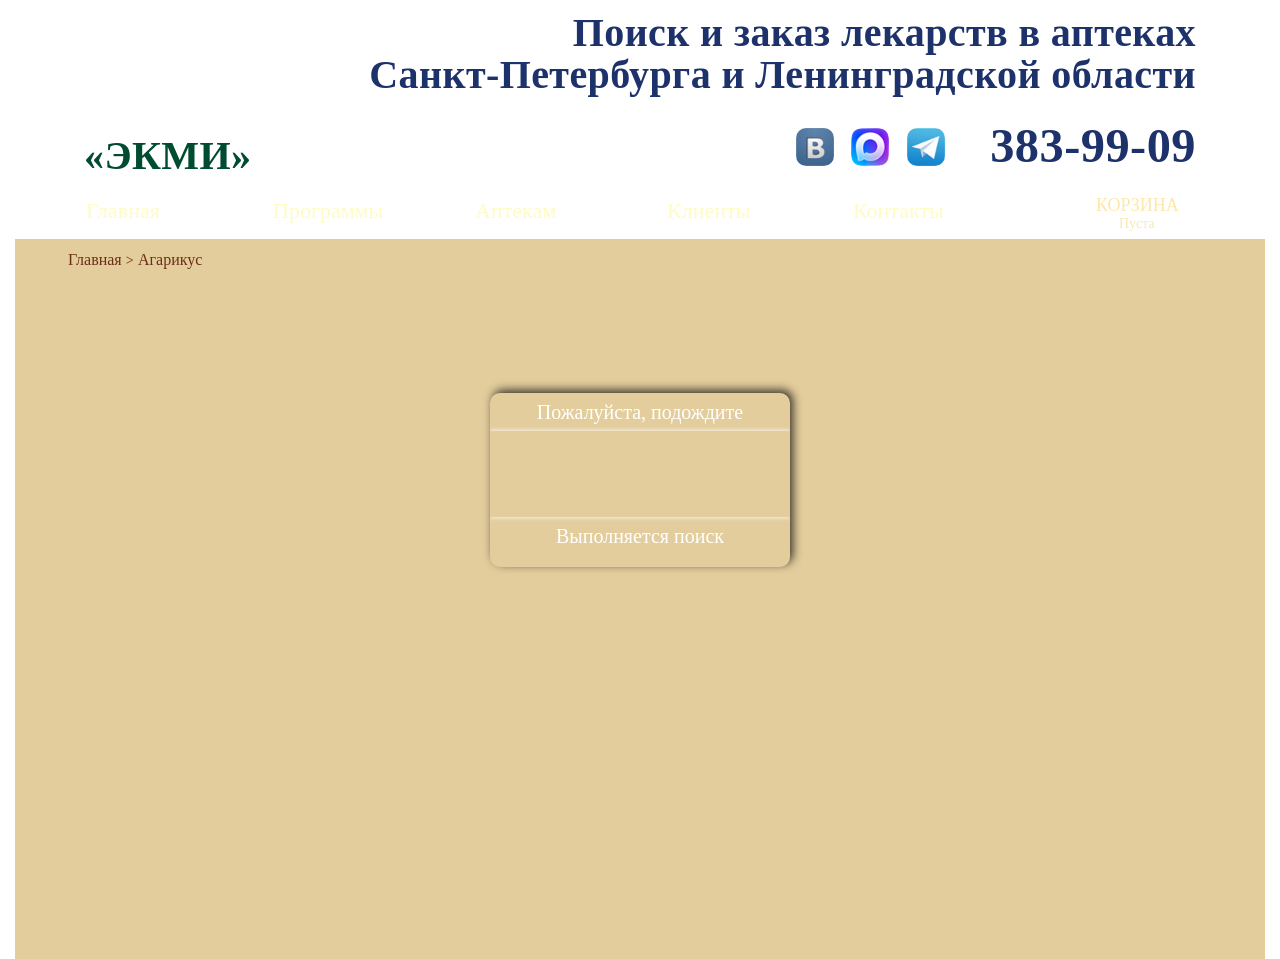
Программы (328, 210)
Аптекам (515, 210)
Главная (123, 210)
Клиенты (708, 210)
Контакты (898, 210)
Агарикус (170, 259)
